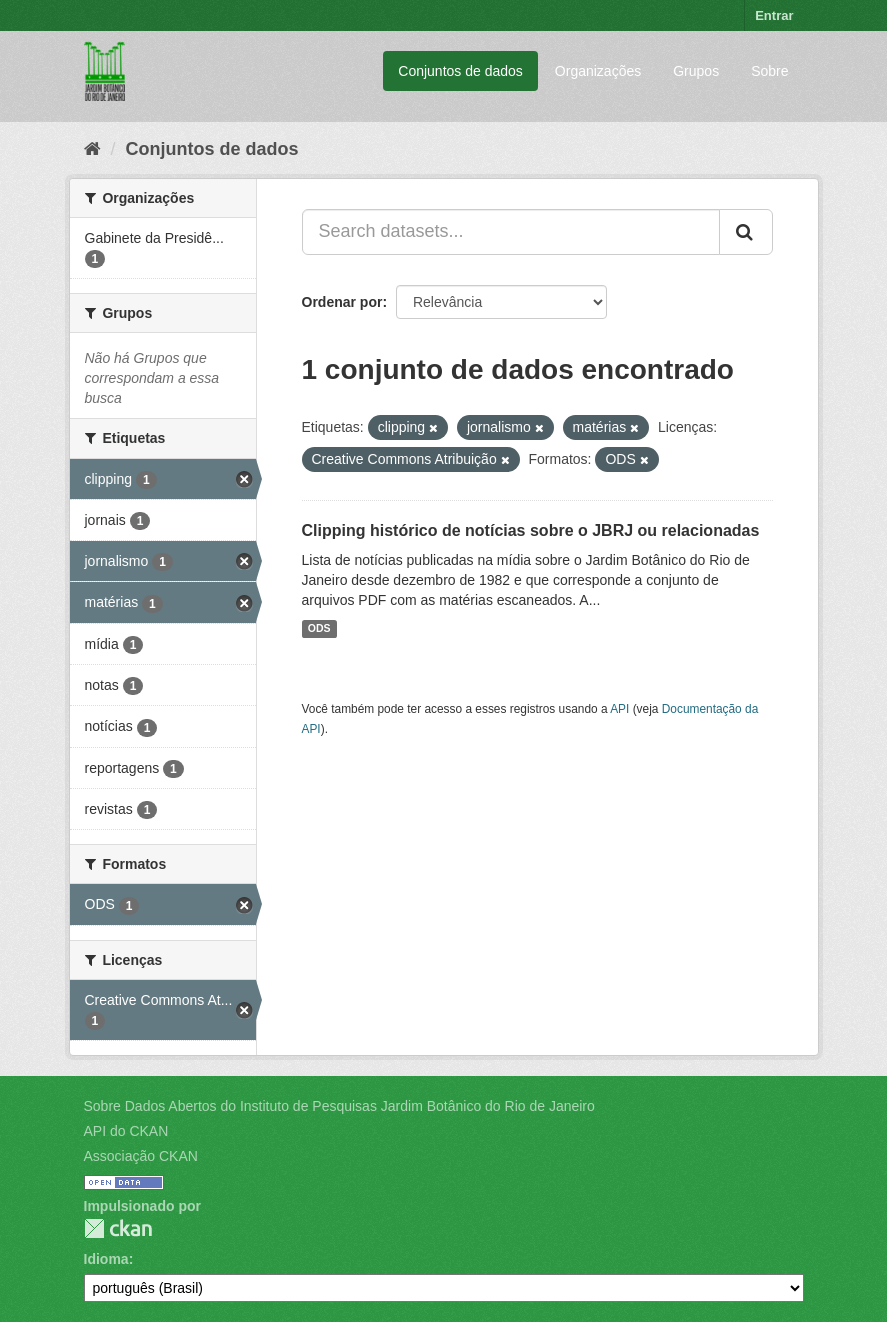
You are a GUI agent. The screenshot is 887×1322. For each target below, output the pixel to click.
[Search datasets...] (511, 232)
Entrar (774, 15)
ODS (319, 629)
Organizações (598, 71)
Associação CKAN (141, 1156)
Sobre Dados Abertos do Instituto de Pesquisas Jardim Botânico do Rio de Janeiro (339, 1106)
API (619, 709)
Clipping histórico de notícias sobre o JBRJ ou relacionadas (531, 530)
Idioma (106, 1259)
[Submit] (746, 232)
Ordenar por (342, 302)
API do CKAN (126, 1131)
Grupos (696, 71)
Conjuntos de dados (460, 71)
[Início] (92, 149)
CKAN (118, 1228)
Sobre (769, 71)
